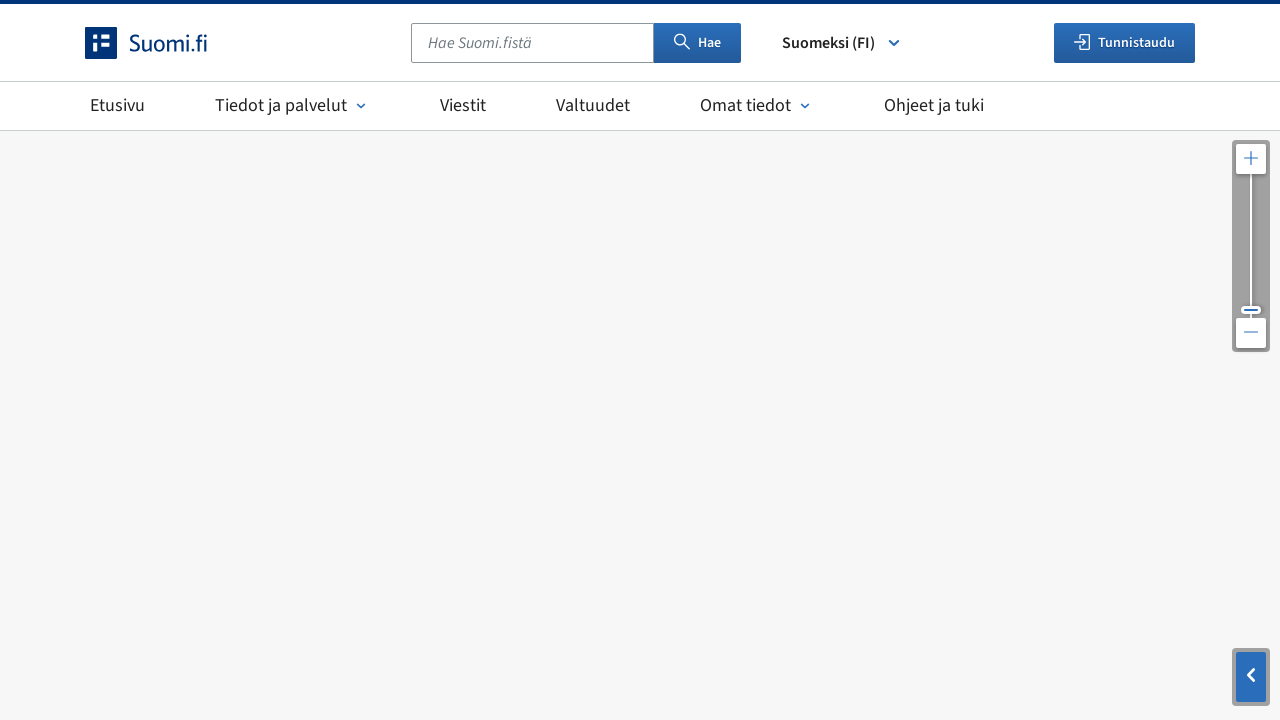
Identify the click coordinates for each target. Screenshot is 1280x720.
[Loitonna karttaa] (1251, 333)
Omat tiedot (757, 105)
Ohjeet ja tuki (934, 105)
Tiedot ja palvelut (292, 105)
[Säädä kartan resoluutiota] (1251, 246)
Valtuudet (593, 105)
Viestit (463, 105)
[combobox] (532, 43)
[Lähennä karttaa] (1251, 159)
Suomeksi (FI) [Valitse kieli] (842, 43)
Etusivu (117, 105)
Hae (697, 43)
